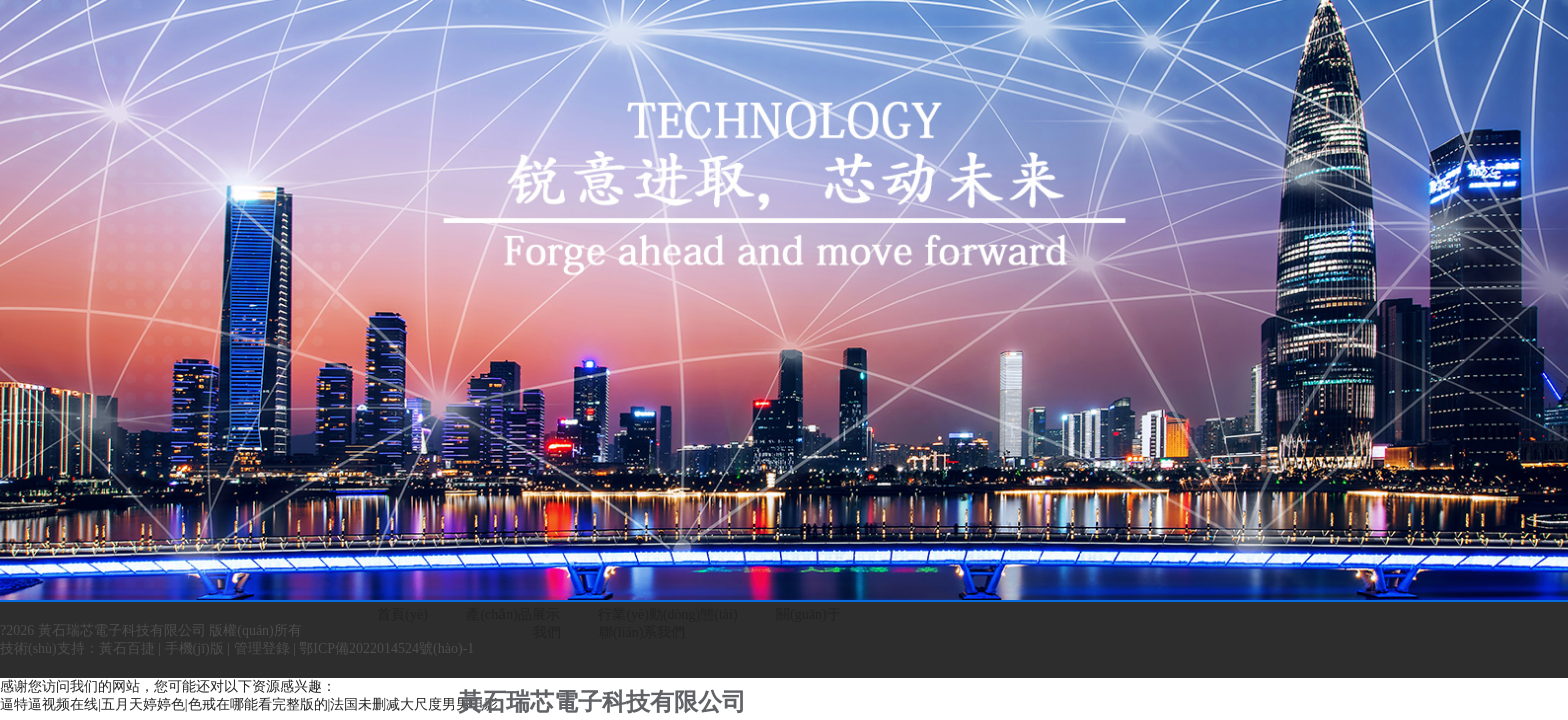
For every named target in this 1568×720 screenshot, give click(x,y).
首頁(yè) (402, 614)
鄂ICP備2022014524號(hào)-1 (386, 648)
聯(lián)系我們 (642, 632)
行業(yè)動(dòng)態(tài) (667, 614)
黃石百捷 (127, 648)
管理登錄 (262, 648)
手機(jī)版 (194, 648)
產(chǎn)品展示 (513, 614)
